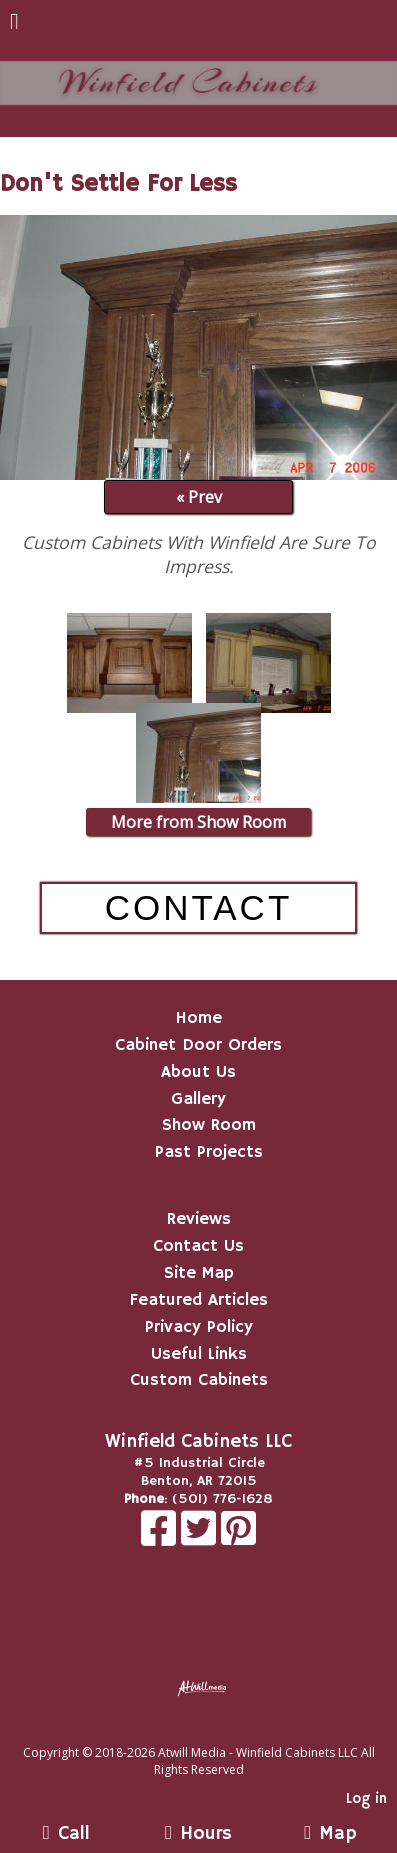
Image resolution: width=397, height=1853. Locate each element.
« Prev (199, 497)
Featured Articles (199, 1300)
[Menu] (14, 24)
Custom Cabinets (199, 1380)
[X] (201, 1539)
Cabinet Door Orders (198, 1045)
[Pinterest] (238, 1539)
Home (198, 1018)
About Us (198, 1072)
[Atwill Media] (216, 1730)
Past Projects (209, 1152)
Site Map (199, 1273)
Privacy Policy (199, 1327)
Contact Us (198, 1246)
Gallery (198, 1099)
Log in (366, 1799)
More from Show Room (198, 822)
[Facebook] (161, 1539)
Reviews (199, 1219)
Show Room (209, 1125)
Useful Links (199, 1354)
